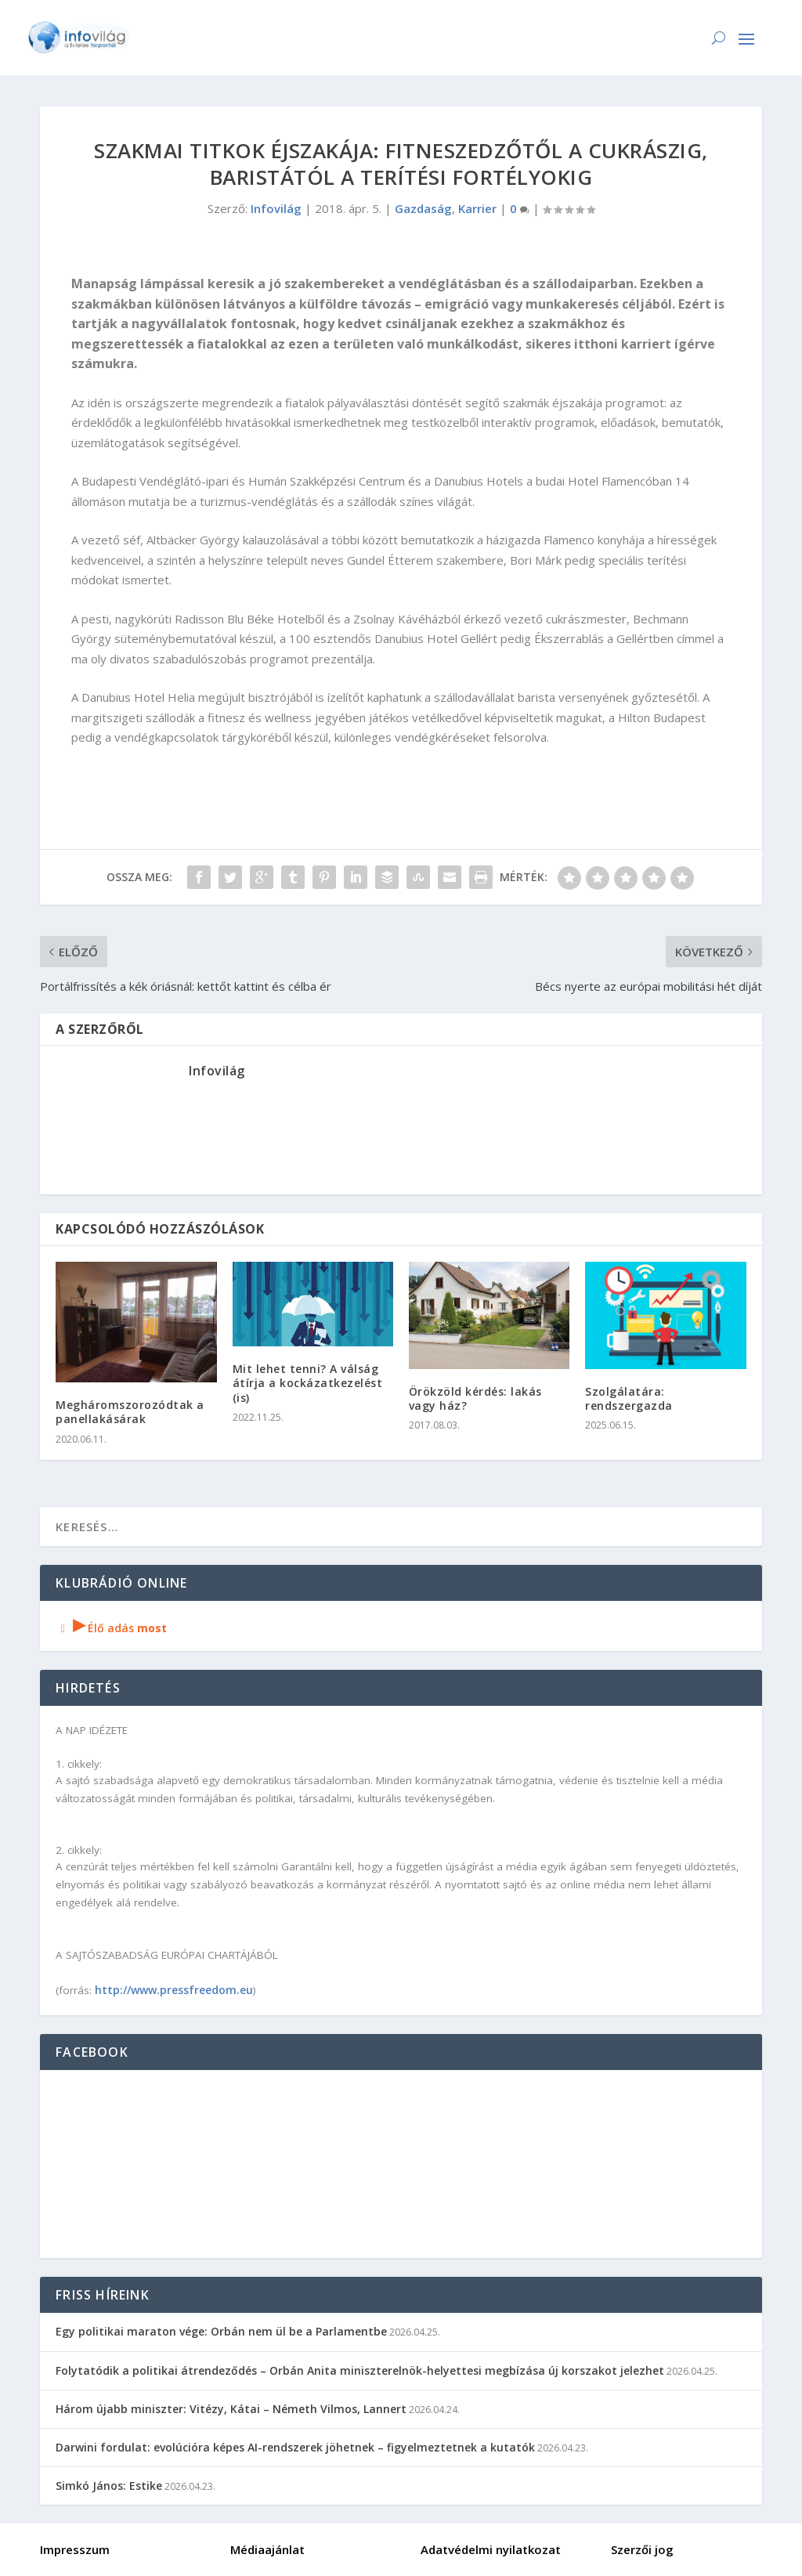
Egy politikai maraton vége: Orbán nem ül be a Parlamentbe (221, 2331)
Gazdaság (423, 208)
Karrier (477, 208)
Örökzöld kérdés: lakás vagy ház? (475, 1398)
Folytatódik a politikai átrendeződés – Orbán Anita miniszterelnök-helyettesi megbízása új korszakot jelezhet (360, 2370)
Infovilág (276, 208)
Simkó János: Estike (109, 2485)
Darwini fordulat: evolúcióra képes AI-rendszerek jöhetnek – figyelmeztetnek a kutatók (295, 2447)
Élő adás (111, 1627)
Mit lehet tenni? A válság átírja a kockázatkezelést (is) (308, 1382)
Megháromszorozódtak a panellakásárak (130, 1411)
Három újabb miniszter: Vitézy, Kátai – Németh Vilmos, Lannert (231, 2408)
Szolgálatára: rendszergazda (629, 1398)
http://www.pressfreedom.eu (174, 1989)
